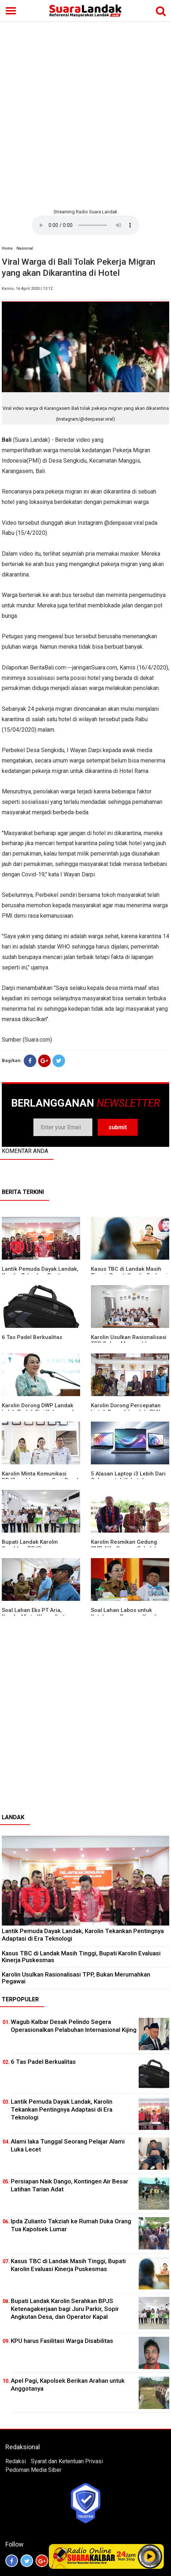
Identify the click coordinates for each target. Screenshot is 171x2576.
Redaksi (15, 2461)
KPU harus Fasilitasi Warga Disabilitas (62, 2340)
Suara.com (37, 1039)
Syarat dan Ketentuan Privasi (67, 2461)
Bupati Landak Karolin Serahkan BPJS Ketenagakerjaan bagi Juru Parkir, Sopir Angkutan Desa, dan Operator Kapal (65, 2308)
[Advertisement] (85, 114)
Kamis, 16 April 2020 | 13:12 (27, 288)
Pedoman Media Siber (33, 2469)
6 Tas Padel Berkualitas (32, 1337)
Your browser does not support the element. (85, 225)
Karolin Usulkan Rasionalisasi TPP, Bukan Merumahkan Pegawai (76, 1978)
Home (7, 248)
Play (149, 2556)
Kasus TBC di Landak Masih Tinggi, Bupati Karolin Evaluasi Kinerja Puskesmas (81, 1957)
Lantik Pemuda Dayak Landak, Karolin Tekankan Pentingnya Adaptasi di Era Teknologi (61, 2109)
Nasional (25, 248)
